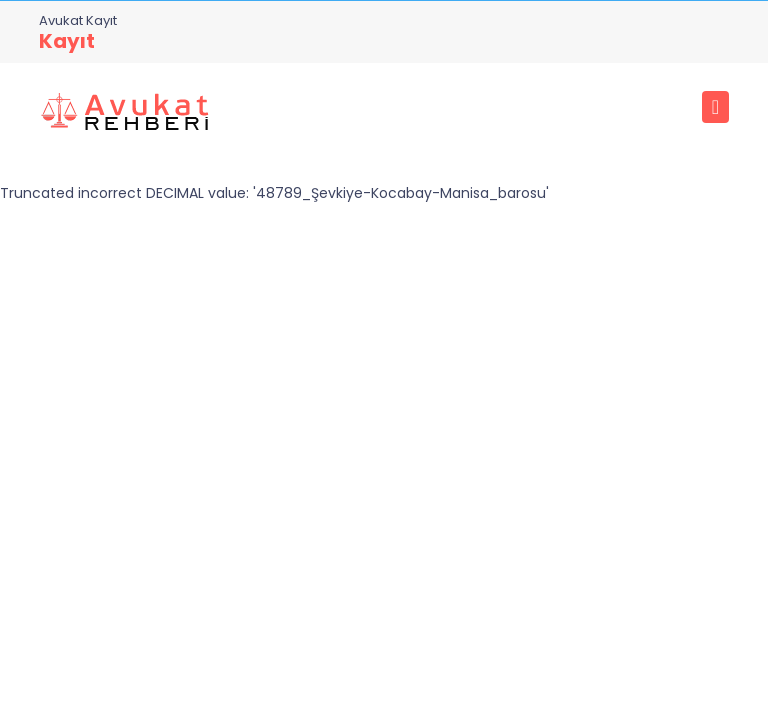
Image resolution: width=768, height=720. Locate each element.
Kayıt (67, 41)
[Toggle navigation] (715, 107)
